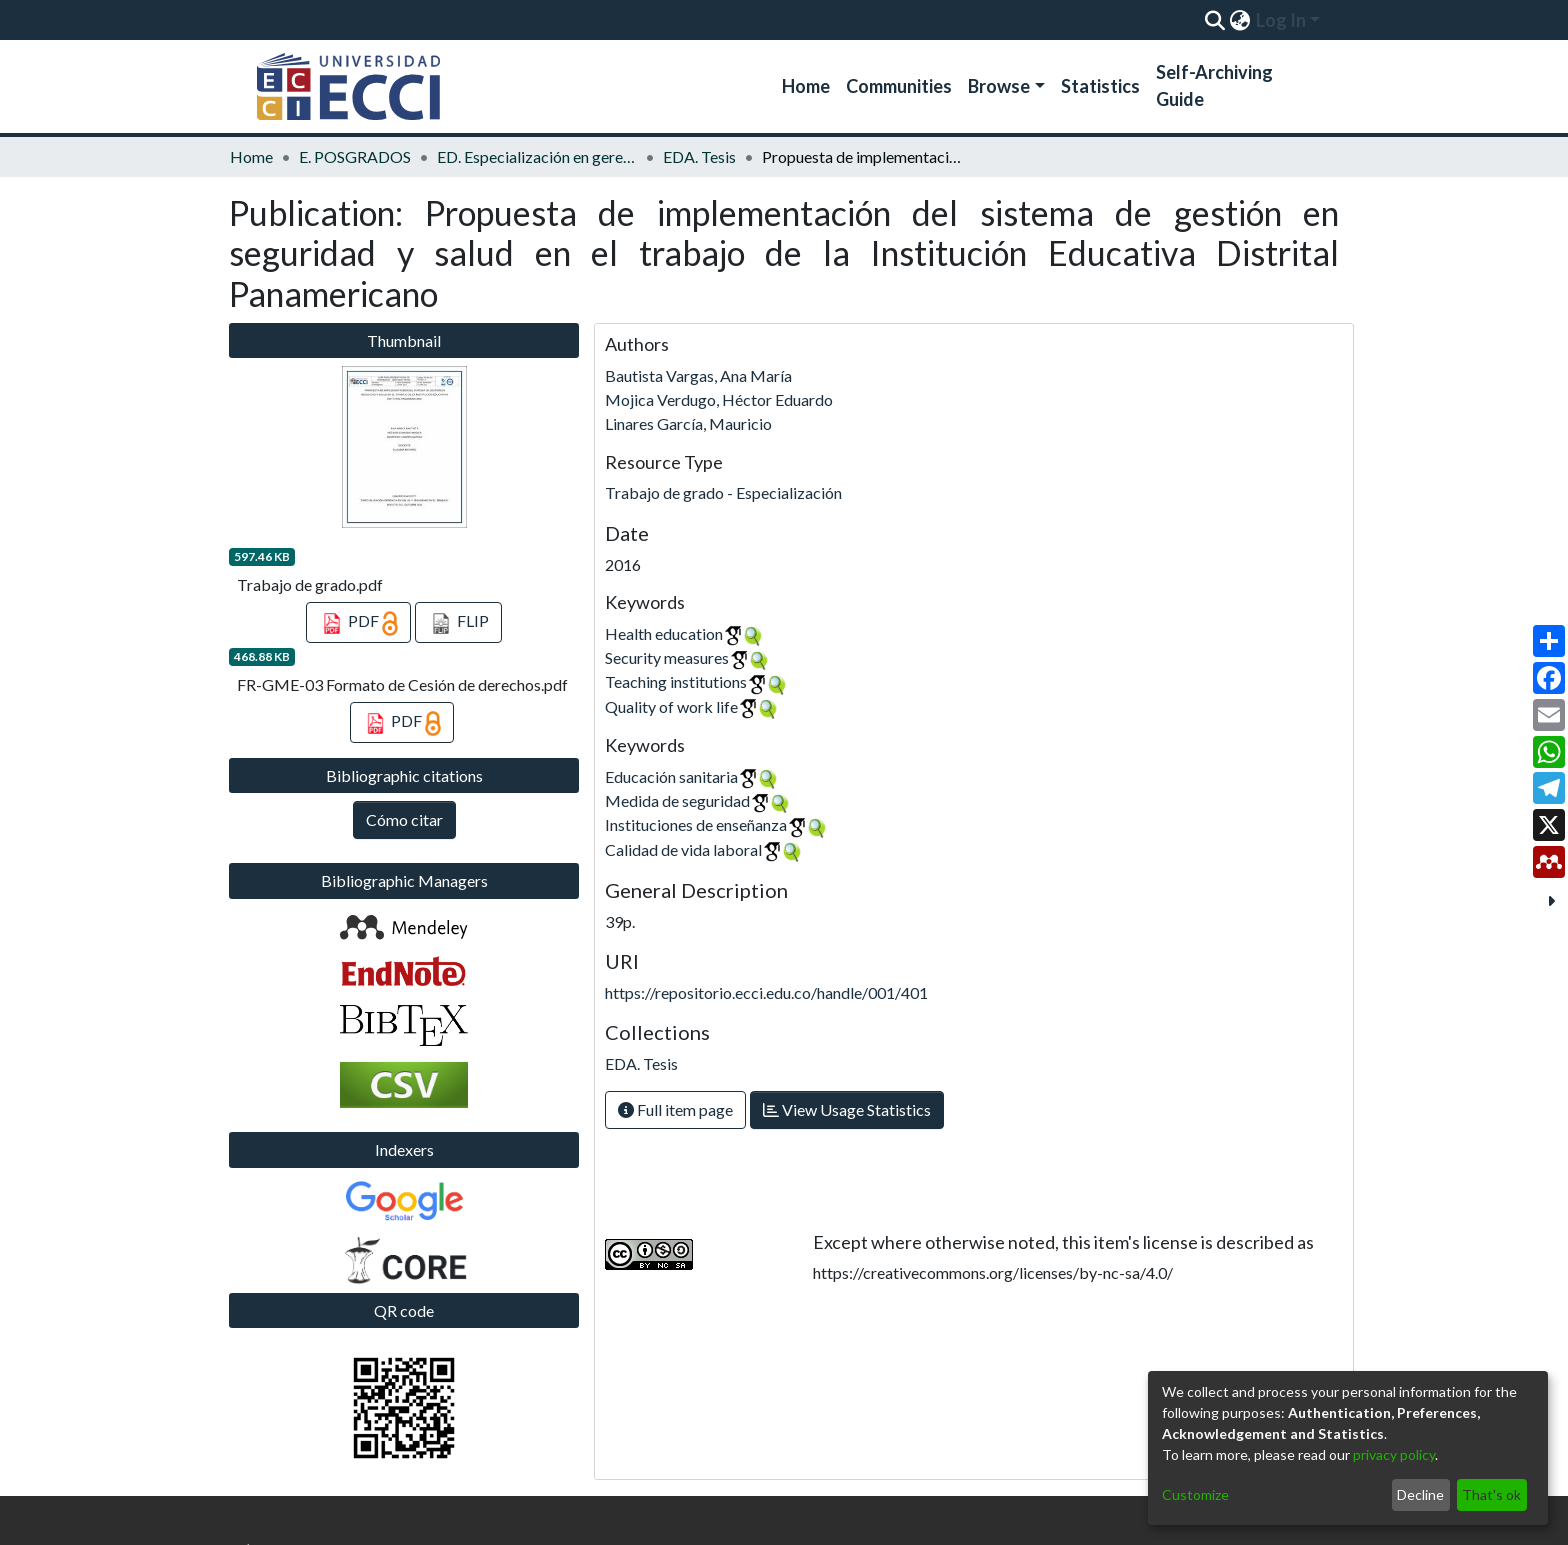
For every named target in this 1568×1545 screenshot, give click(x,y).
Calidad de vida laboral (683, 849)
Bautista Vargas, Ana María (698, 375)
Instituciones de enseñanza (696, 824)
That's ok (1491, 1494)
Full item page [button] (675, 1109)
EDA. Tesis (699, 156)
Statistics (1100, 86)
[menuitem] (1239, 20)
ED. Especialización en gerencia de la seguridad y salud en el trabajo (537, 156)
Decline (1420, 1494)
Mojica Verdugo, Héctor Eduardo (719, 399)
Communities (899, 86)
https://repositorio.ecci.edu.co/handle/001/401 (766, 992)
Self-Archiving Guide (1214, 85)
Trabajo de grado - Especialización (723, 492)
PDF (358, 624)
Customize (1195, 1494)
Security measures (667, 657)
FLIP (458, 624)
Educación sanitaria (671, 776)
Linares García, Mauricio (688, 423)
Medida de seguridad (677, 800)
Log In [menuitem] (1281, 20)
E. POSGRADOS (355, 156)
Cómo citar (404, 819)
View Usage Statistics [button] (847, 1109)
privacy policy (1394, 1454)
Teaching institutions (676, 681)
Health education (664, 633)
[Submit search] (1214, 20)
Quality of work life (671, 706)
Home (806, 86)
